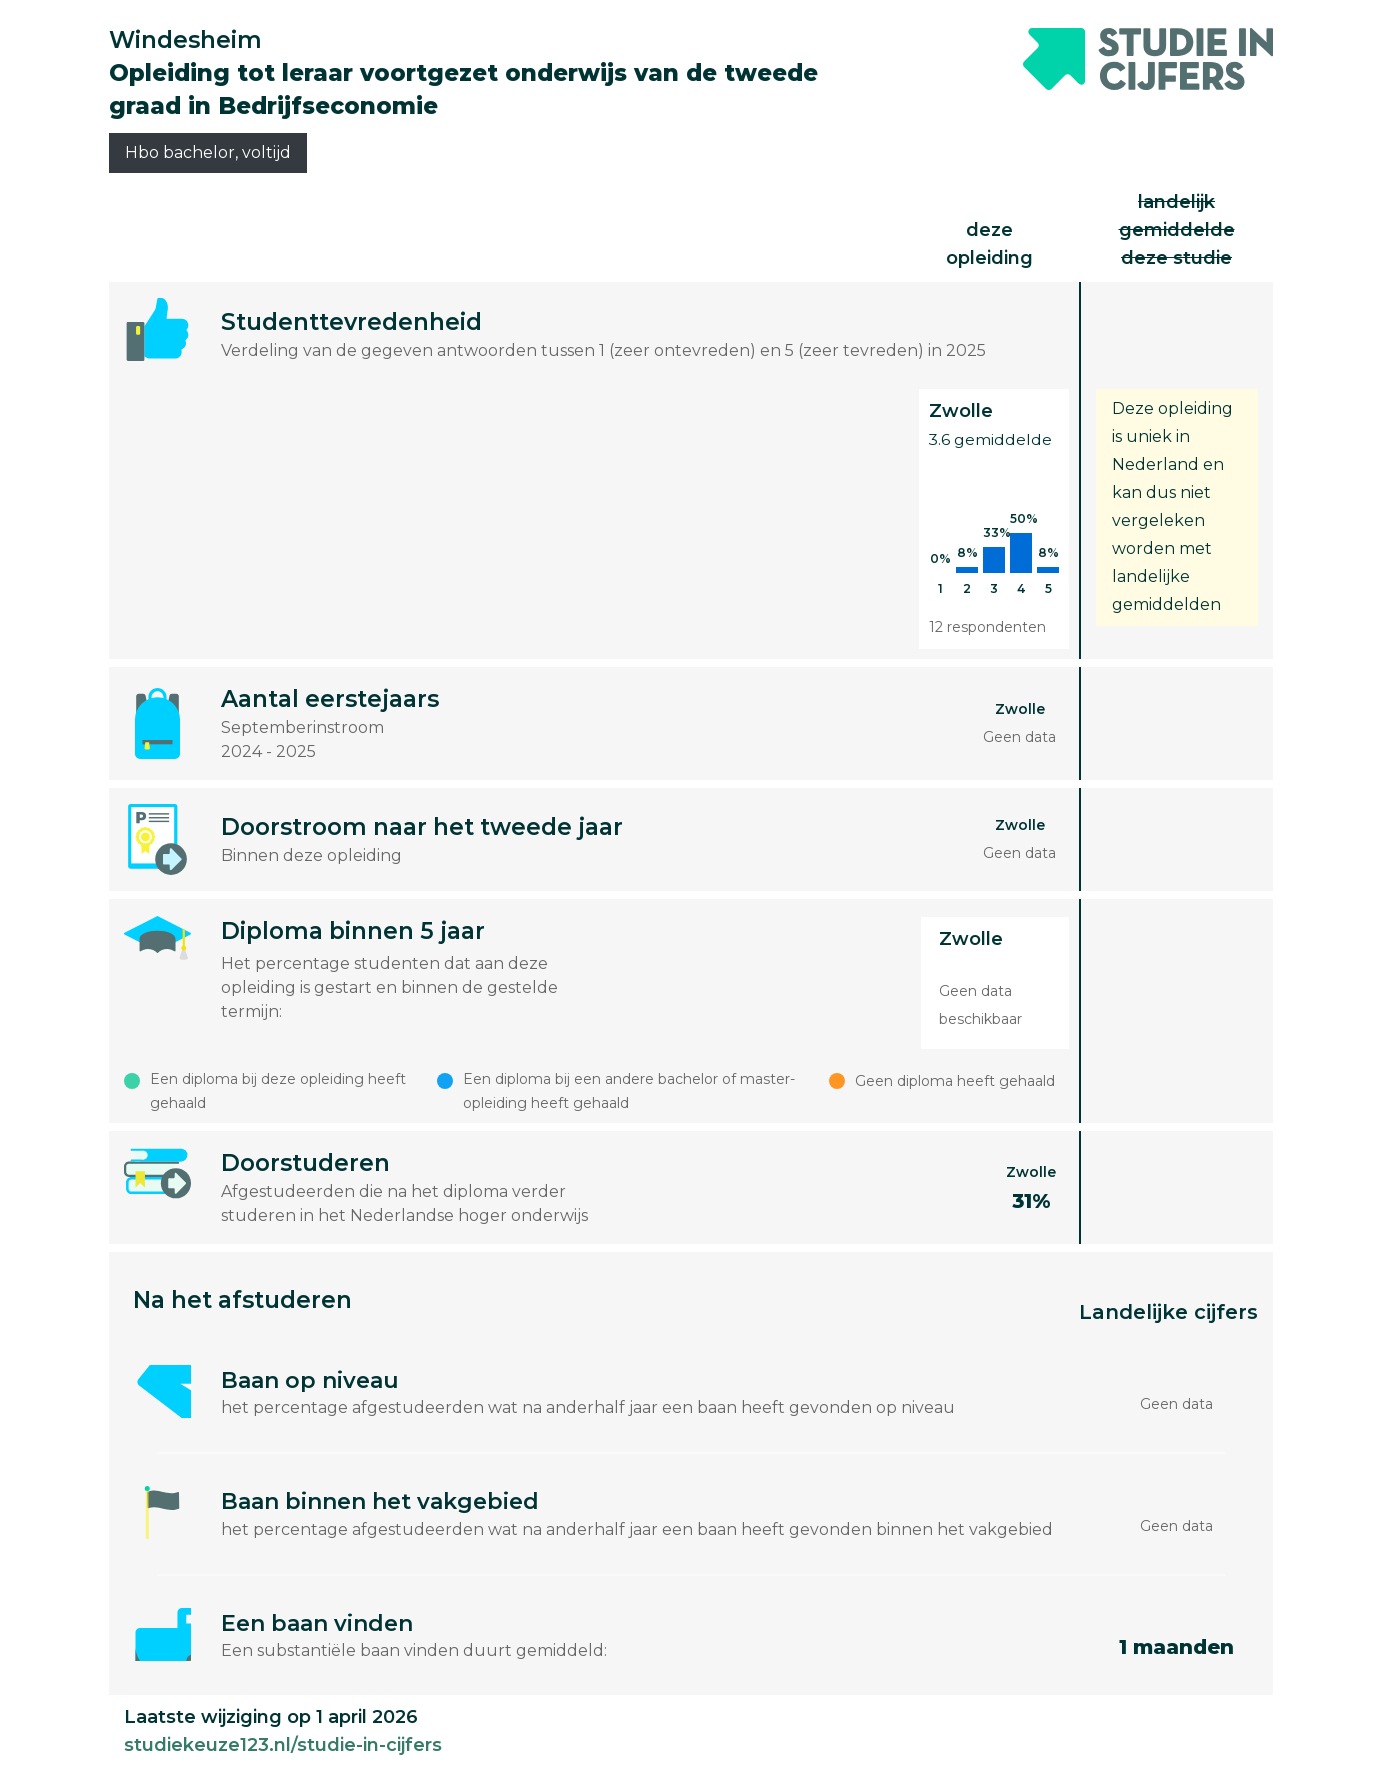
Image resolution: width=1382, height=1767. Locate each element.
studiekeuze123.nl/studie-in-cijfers (283, 1745)
